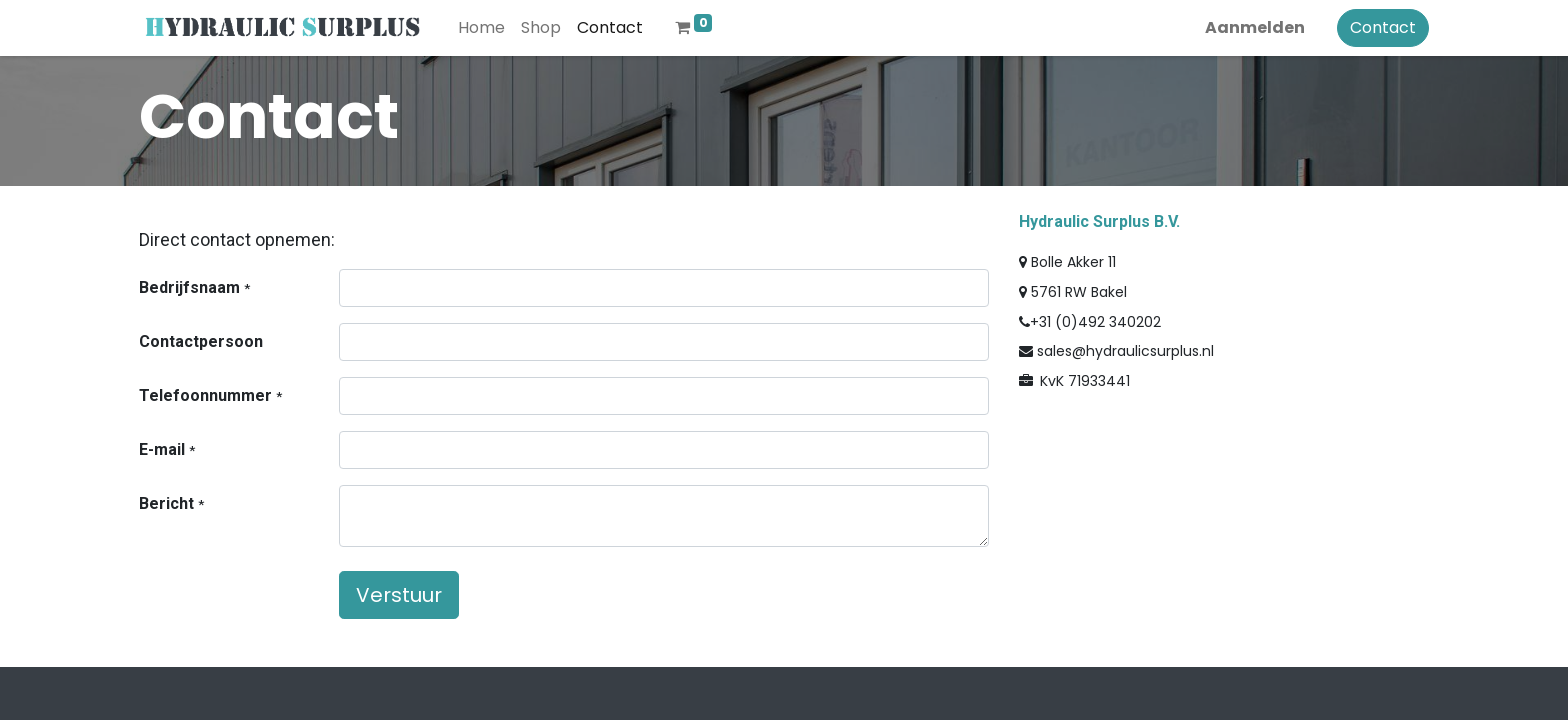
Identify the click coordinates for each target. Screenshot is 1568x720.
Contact (1383, 27)
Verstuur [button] (399, 595)
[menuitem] (481, 28)
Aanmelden (1255, 27)
